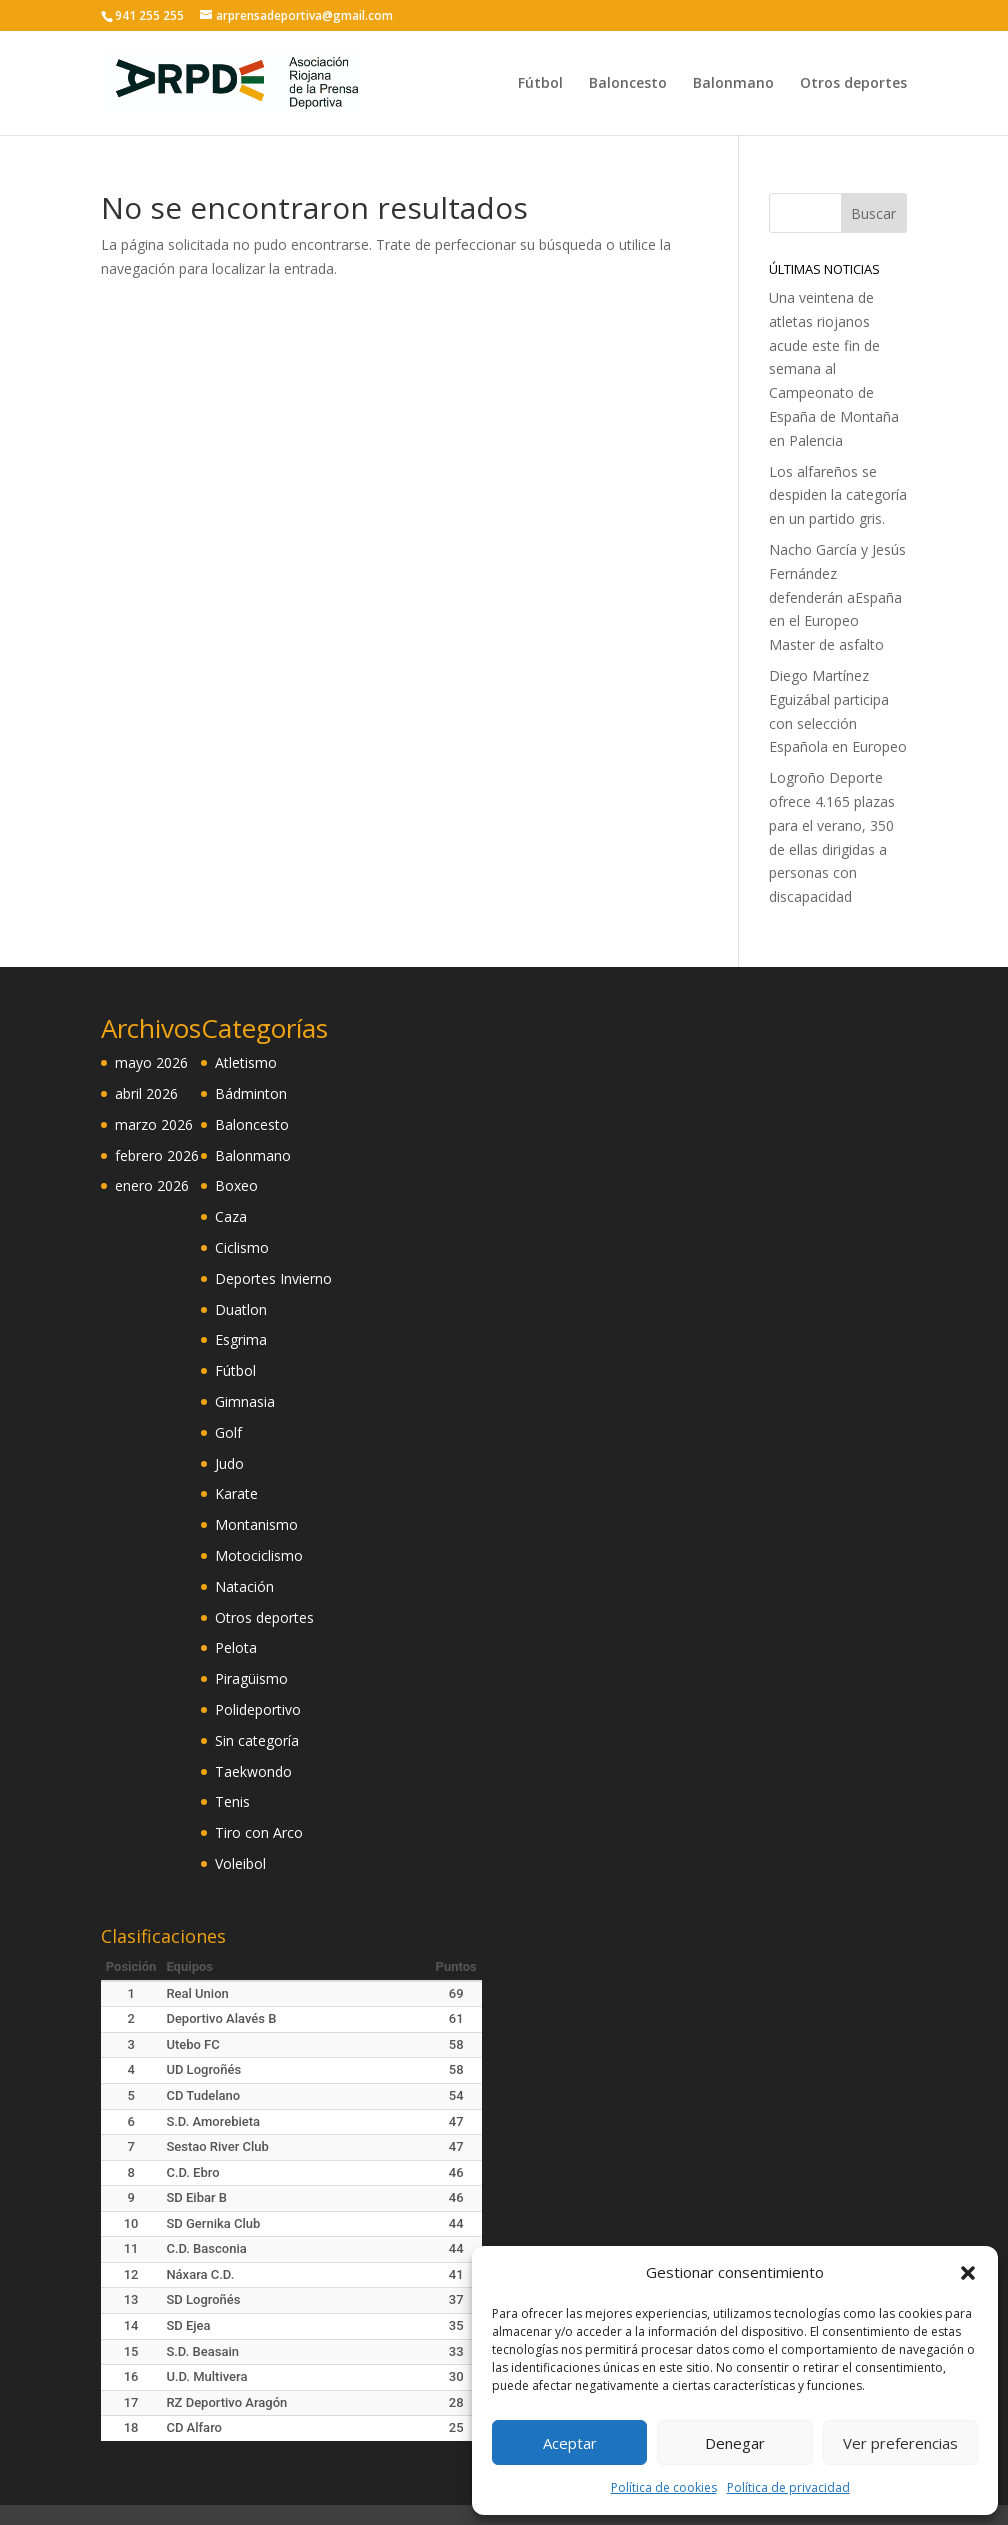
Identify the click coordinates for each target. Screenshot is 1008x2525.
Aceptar (570, 2443)
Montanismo (256, 1524)
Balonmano (733, 84)
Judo (229, 1463)
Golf (228, 1432)
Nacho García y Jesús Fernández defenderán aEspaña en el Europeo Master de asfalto (837, 597)
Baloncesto (628, 84)
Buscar (873, 213)
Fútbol (540, 84)
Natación (244, 1586)
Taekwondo (253, 1771)
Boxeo (236, 1185)
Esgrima (241, 1339)
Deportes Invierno (273, 1278)
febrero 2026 (157, 1155)
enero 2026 (152, 1185)
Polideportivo (258, 1709)
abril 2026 (146, 1093)
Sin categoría (257, 1740)
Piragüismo (251, 1678)
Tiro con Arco (259, 1832)
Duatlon (241, 1309)
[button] (968, 2273)
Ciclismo (242, 1247)
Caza (231, 1216)
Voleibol (240, 1863)
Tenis (232, 1801)
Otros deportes (853, 84)
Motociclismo (259, 1555)
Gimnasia (245, 1401)
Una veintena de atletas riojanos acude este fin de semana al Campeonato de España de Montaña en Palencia (834, 369)
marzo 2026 (154, 1124)
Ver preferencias (900, 2443)
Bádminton (251, 1093)
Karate (236, 1493)
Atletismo (246, 1062)
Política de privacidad (788, 2487)
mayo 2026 (151, 1062)
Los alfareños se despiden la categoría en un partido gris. (838, 495)
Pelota (236, 1647)
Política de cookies (664, 2487)
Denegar (735, 2443)
